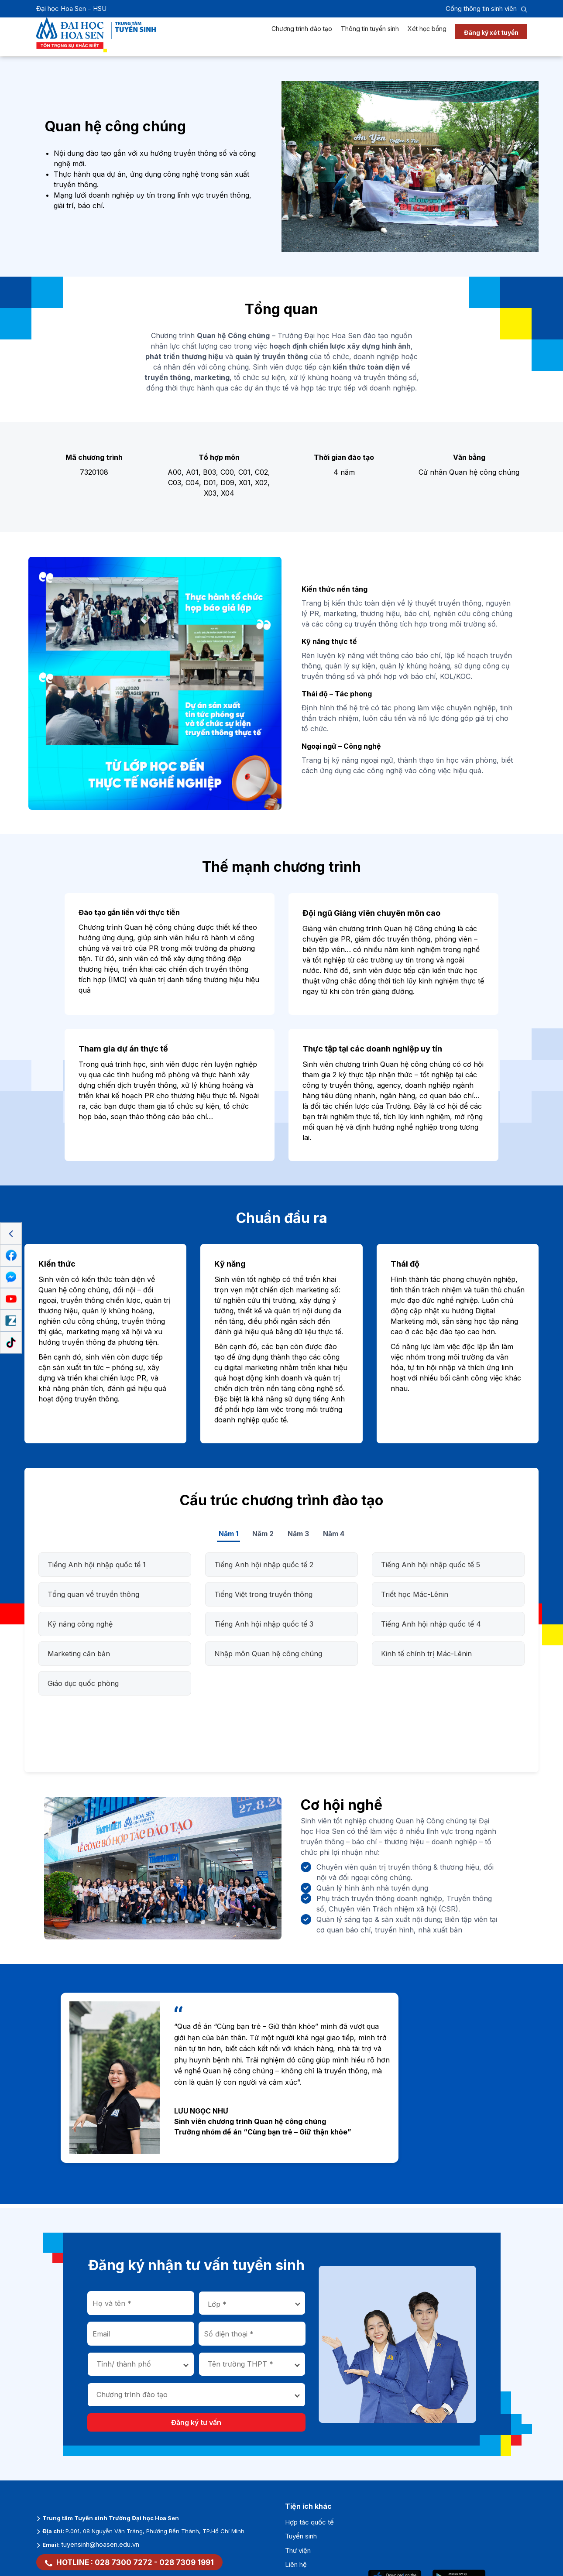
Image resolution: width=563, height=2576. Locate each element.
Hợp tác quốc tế (309, 2522)
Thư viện (298, 2550)
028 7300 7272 (123, 2562)
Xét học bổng (427, 37)
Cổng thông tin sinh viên (481, 8)
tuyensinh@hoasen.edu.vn (100, 2544)
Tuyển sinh (301, 2536)
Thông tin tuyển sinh (370, 37)
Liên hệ (296, 2564)
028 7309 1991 (186, 2562)
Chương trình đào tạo (301, 37)
